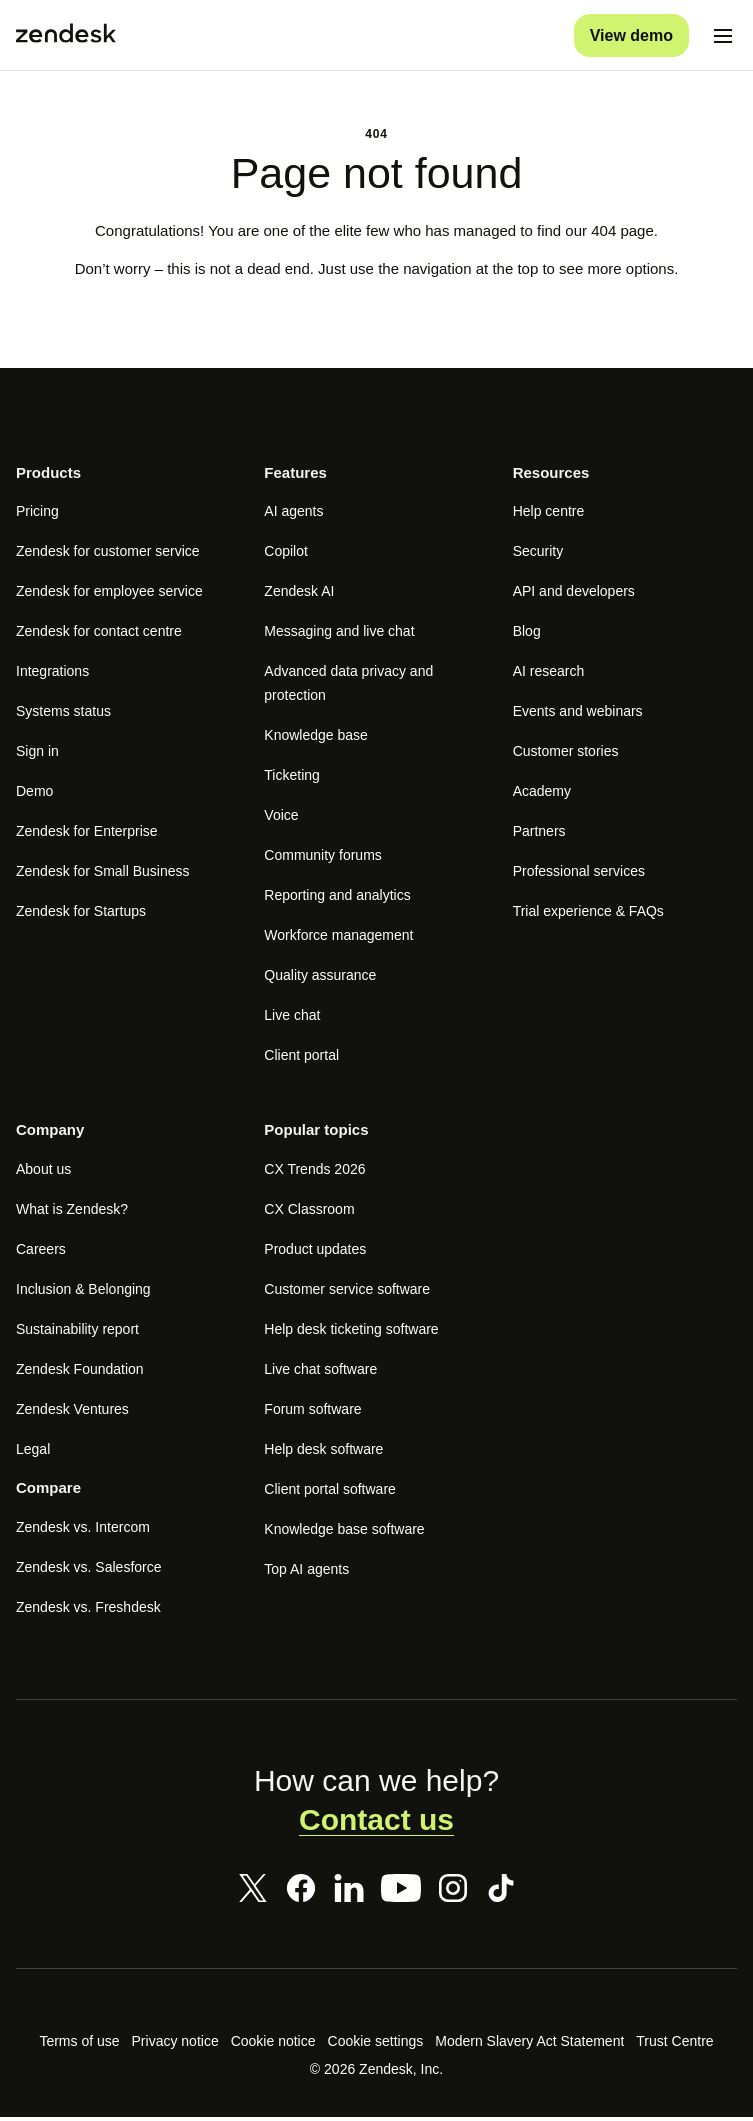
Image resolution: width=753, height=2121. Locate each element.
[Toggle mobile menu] (723, 36)
